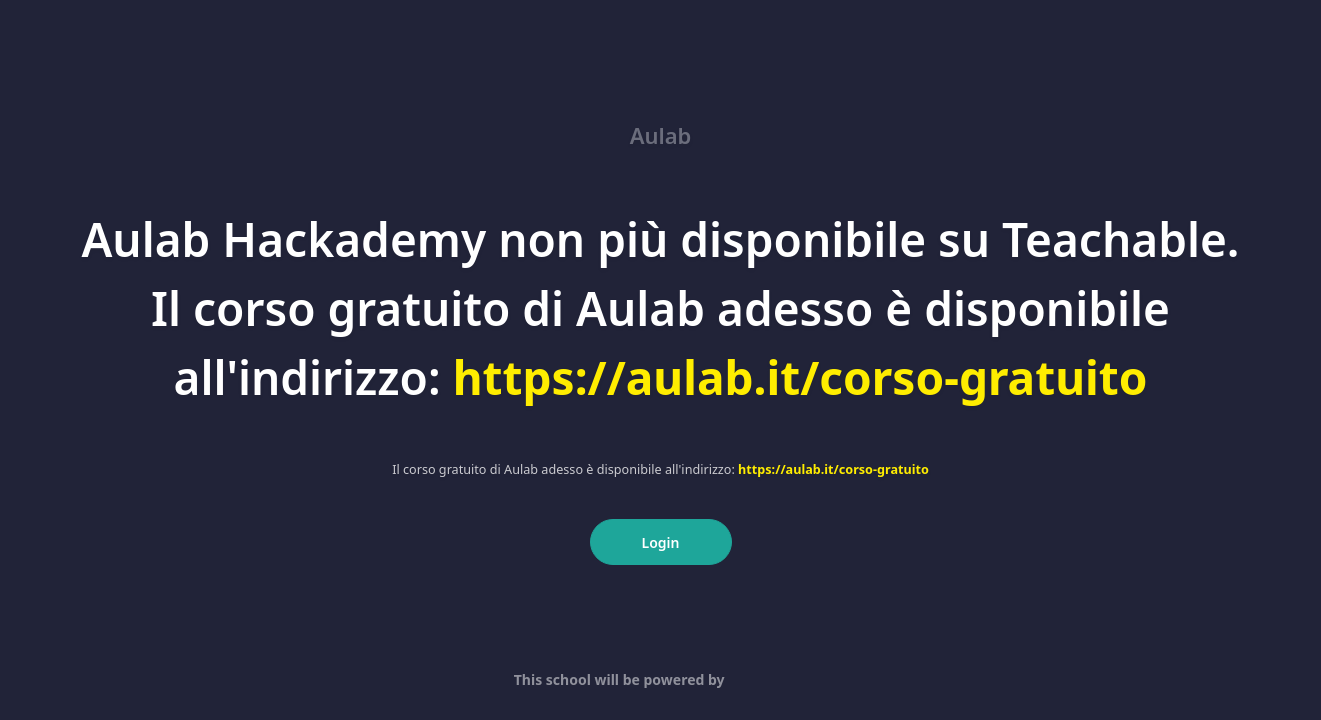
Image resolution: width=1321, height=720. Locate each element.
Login (661, 542)
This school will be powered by (660, 679)
